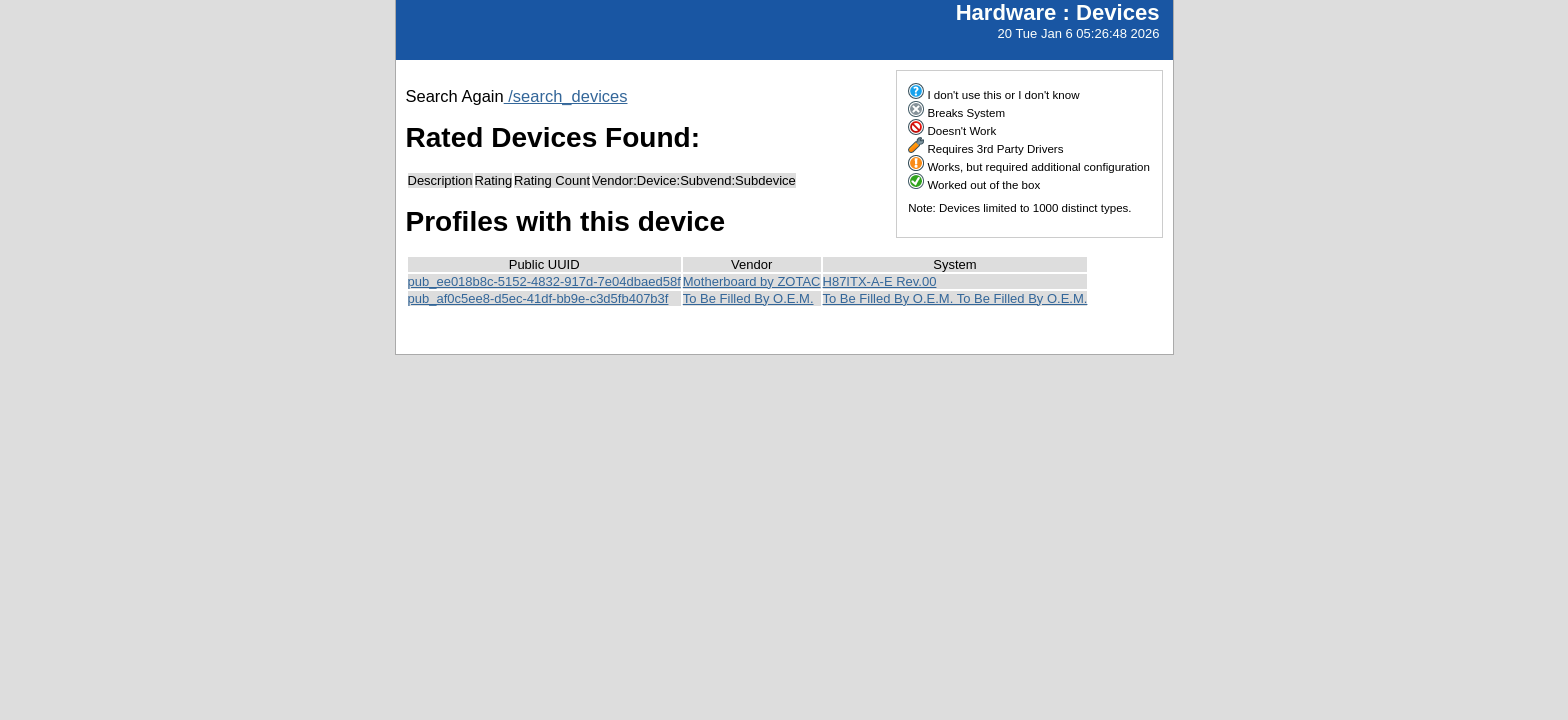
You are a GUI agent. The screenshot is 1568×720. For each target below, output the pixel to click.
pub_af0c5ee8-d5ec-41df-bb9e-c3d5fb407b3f (538, 298)
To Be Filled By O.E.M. (748, 298)
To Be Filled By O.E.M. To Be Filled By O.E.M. (955, 298)
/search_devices (566, 96)
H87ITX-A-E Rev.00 (880, 281)
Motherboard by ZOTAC (752, 281)
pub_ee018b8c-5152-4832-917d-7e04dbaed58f (544, 281)
